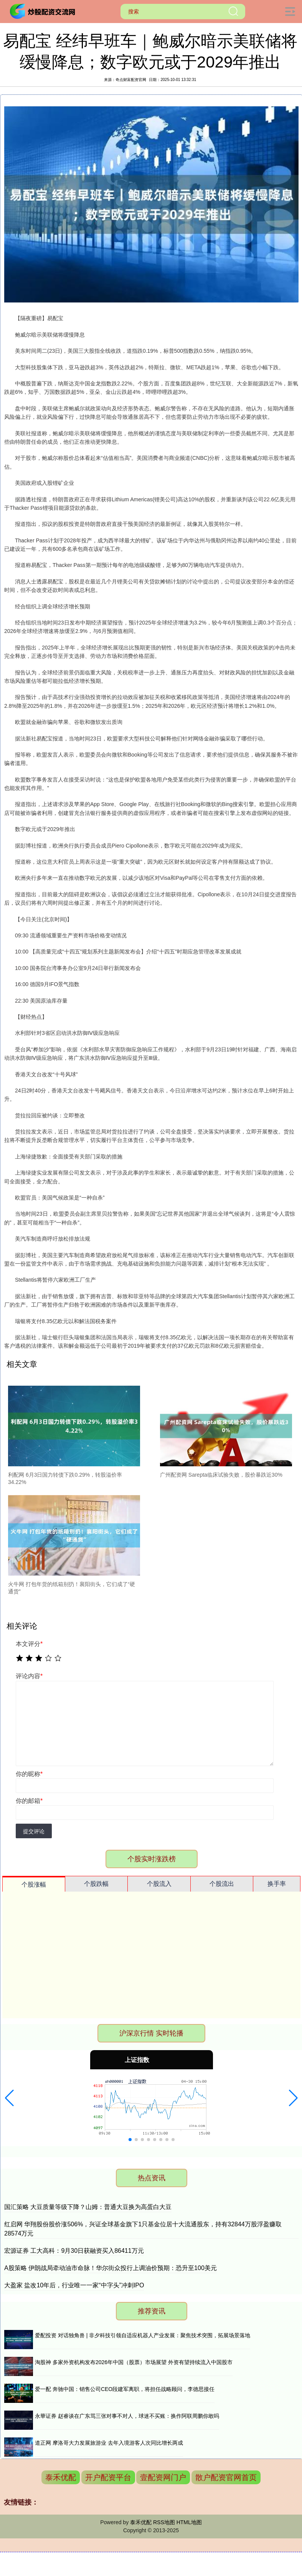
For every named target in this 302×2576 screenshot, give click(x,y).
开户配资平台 (108, 2477)
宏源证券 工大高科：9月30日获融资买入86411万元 (74, 2250)
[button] (9, 2098)
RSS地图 (164, 2522)
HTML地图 (189, 2522)
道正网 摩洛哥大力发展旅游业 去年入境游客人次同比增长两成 (109, 2443)
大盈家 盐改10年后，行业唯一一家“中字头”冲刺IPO (74, 2285)
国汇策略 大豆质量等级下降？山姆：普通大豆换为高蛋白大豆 (88, 2207)
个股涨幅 (33, 1884)
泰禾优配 (60, 2477)
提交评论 (34, 1831)
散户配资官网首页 (226, 2477)
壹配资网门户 (163, 2477)
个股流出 (222, 1883)
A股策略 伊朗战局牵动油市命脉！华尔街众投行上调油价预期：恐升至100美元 (110, 2268)
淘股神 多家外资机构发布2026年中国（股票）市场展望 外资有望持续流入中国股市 (134, 2362)
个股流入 (159, 1883)
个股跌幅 (96, 1883)
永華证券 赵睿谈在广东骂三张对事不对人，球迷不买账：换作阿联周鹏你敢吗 (127, 2416)
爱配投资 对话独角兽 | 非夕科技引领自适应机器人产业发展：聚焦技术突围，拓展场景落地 (142, 2335)
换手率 (276, 1883)
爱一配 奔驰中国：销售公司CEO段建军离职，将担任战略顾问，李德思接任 (125, 2389)
